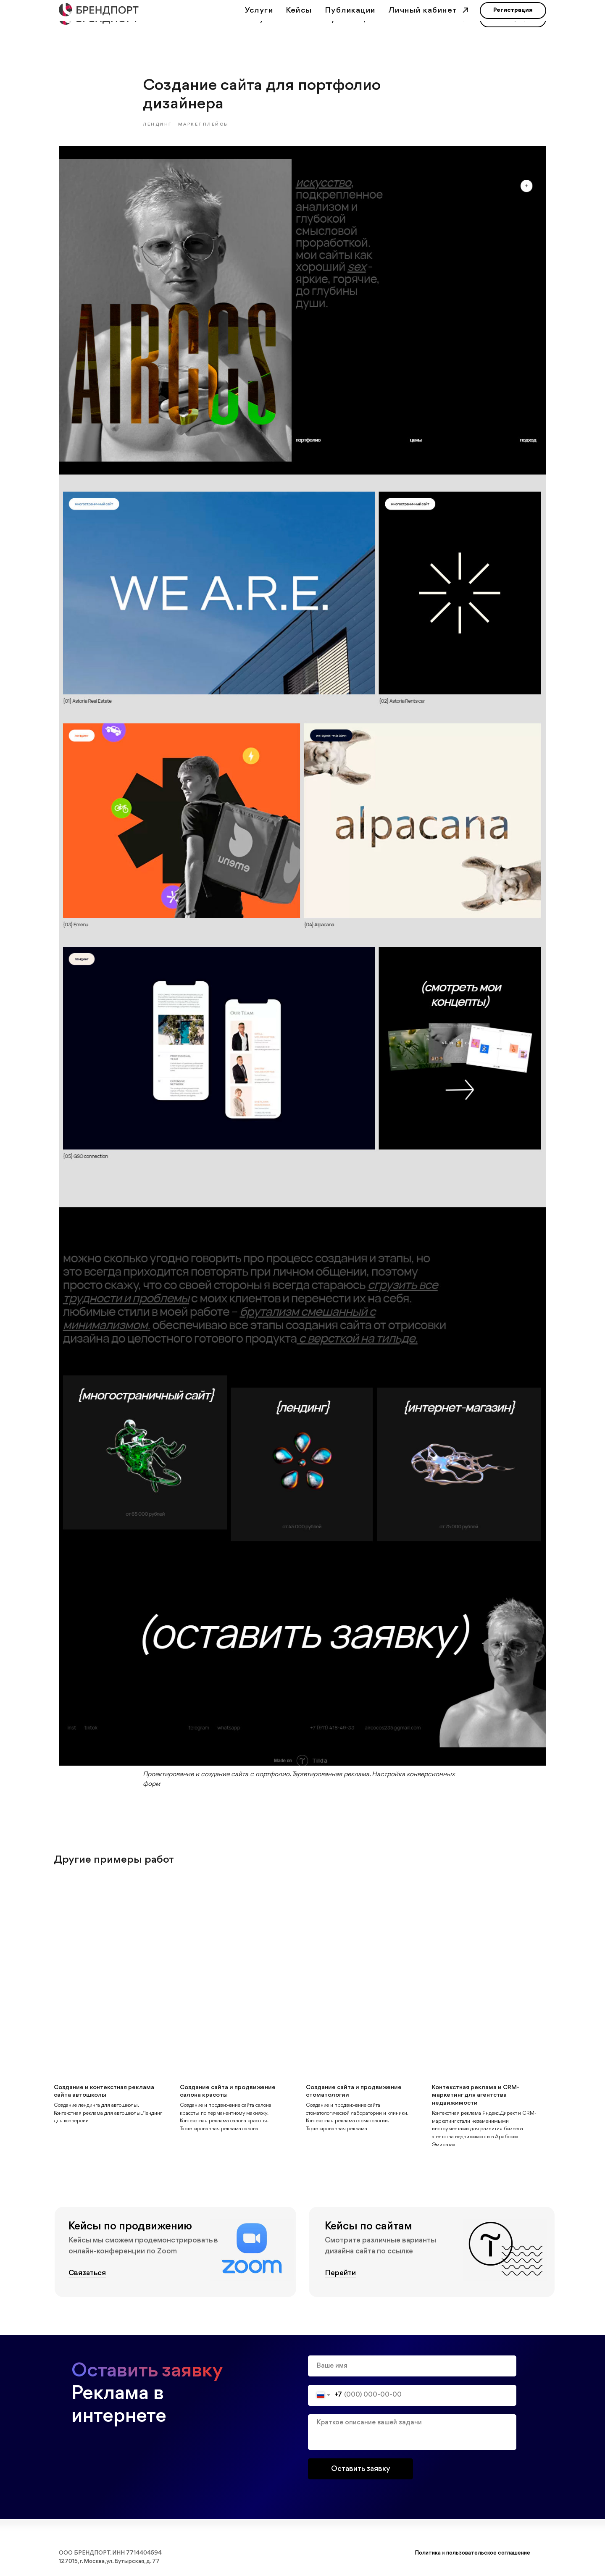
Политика (428, 2555)
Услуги (259, 19)
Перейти (340, 2275)
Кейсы (299, 19)
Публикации (350, 19)
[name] (412, 2368)
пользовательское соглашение (488, 2555)
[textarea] (412, 2434)
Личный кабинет (424, 19)
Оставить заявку (360, 2471)
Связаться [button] (87, 2275)
